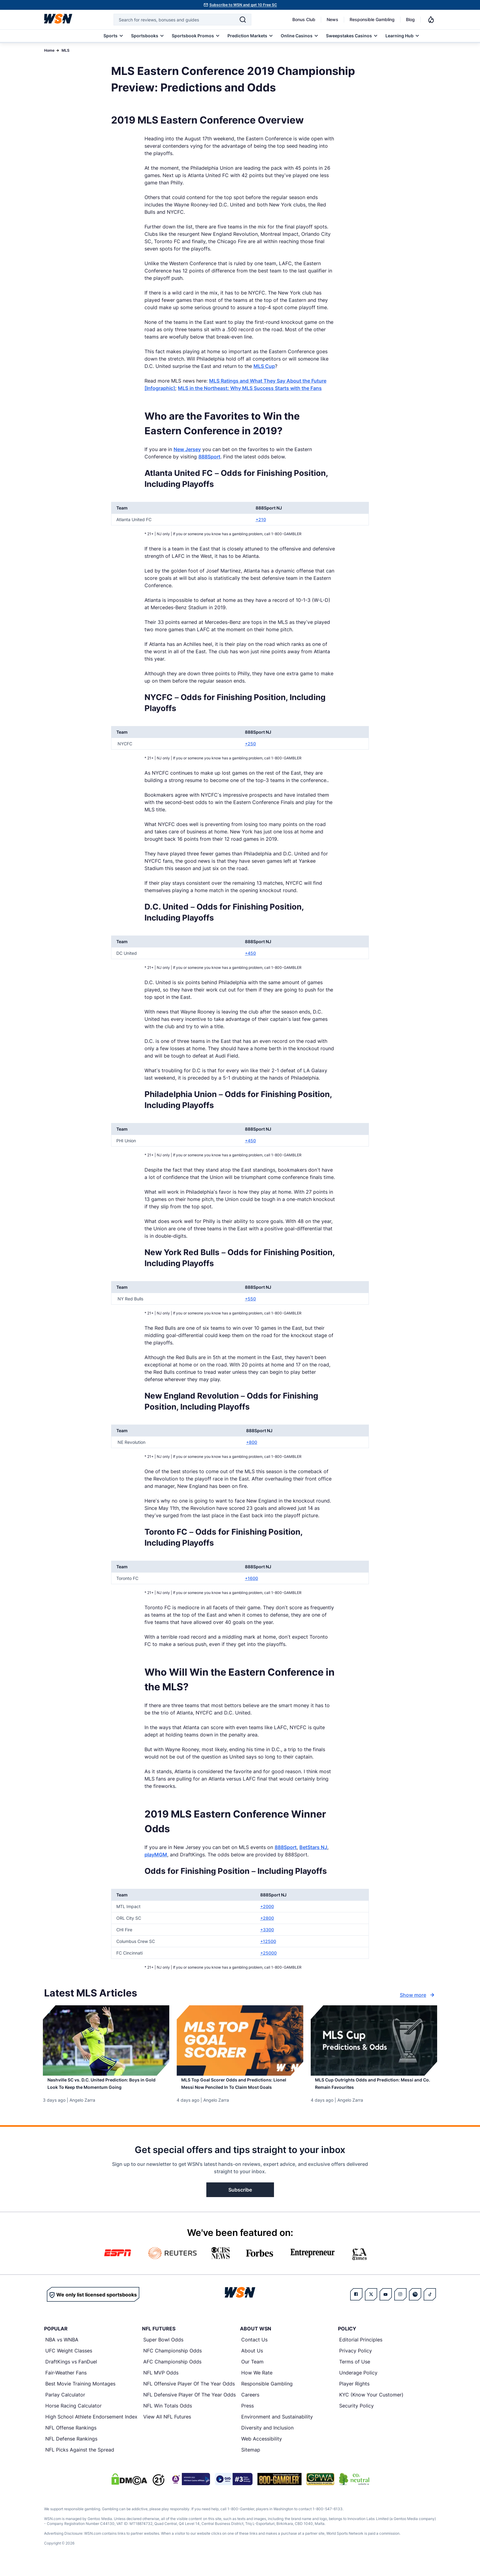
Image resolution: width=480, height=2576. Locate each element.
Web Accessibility (261, 2449)
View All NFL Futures (167, 2427)
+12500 (268, 1941)
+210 (261, 519)
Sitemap (250, 2460)
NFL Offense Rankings (70, 2438)
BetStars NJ (313, 1847)
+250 (250, 743)
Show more (418, 1995)
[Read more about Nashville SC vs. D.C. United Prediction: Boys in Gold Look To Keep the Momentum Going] (106, 2088)
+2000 (267, 1906)
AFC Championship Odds (172, 2372)
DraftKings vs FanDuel (71, 2372)
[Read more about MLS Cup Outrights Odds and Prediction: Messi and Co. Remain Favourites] (374, 2088)
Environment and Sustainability (277, 2427)
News (332, 19)
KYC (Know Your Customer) (371, 2405)
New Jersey (187, 449)
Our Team (252, 2372)
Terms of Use (354, 2372)
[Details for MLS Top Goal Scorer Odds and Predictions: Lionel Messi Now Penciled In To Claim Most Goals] (240, 2040)
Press (247, 2416)
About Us (252, 2361)
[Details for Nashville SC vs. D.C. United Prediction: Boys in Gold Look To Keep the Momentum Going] (106, 2040)
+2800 (267, 1918)
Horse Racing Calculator (73, 2416)
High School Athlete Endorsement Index (91, 2427)
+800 (251, 1442)
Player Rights (354, 2394)
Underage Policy (358, 2383)
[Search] (242, 19)
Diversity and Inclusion (267, 2438)
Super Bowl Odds (163, 2350)
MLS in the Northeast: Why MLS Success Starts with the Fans (250, 388)
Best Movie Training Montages (80, 2394)
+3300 (267, 1929)
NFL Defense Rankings (71, 2449)
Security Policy (356, 2416)
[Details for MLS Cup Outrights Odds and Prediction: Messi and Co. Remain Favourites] (374, 2040)
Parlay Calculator (65, 2405)
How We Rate (256, 2383)
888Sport (209, 457)
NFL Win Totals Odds (167, 2416)
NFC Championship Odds (172, 2361)
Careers (250, 2405)
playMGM (155, 1854)
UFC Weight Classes (68, 2361)
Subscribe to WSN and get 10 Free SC (243, 4)
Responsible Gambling (372, 19)
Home (49, 50)
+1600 (251, 1578)
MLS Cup (264, 366)
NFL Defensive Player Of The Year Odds (189, 2405)
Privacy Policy (355, 2361)
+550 (250, 1298)
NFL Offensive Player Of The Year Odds (189, 2394)
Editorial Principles (360, 2350)
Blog (410, 19)
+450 (250, 953)
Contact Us (254, 2350)
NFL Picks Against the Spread (79, 2460)
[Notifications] (431, 19)
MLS (65, 50)
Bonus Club (303, 19)
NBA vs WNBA (61, 2350)
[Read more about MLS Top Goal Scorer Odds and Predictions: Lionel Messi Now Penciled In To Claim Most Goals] (240, 2091)
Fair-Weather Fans (66, 2383)
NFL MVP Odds (160, 2383)
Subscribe (240, 2200)
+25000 (268, 1952)
